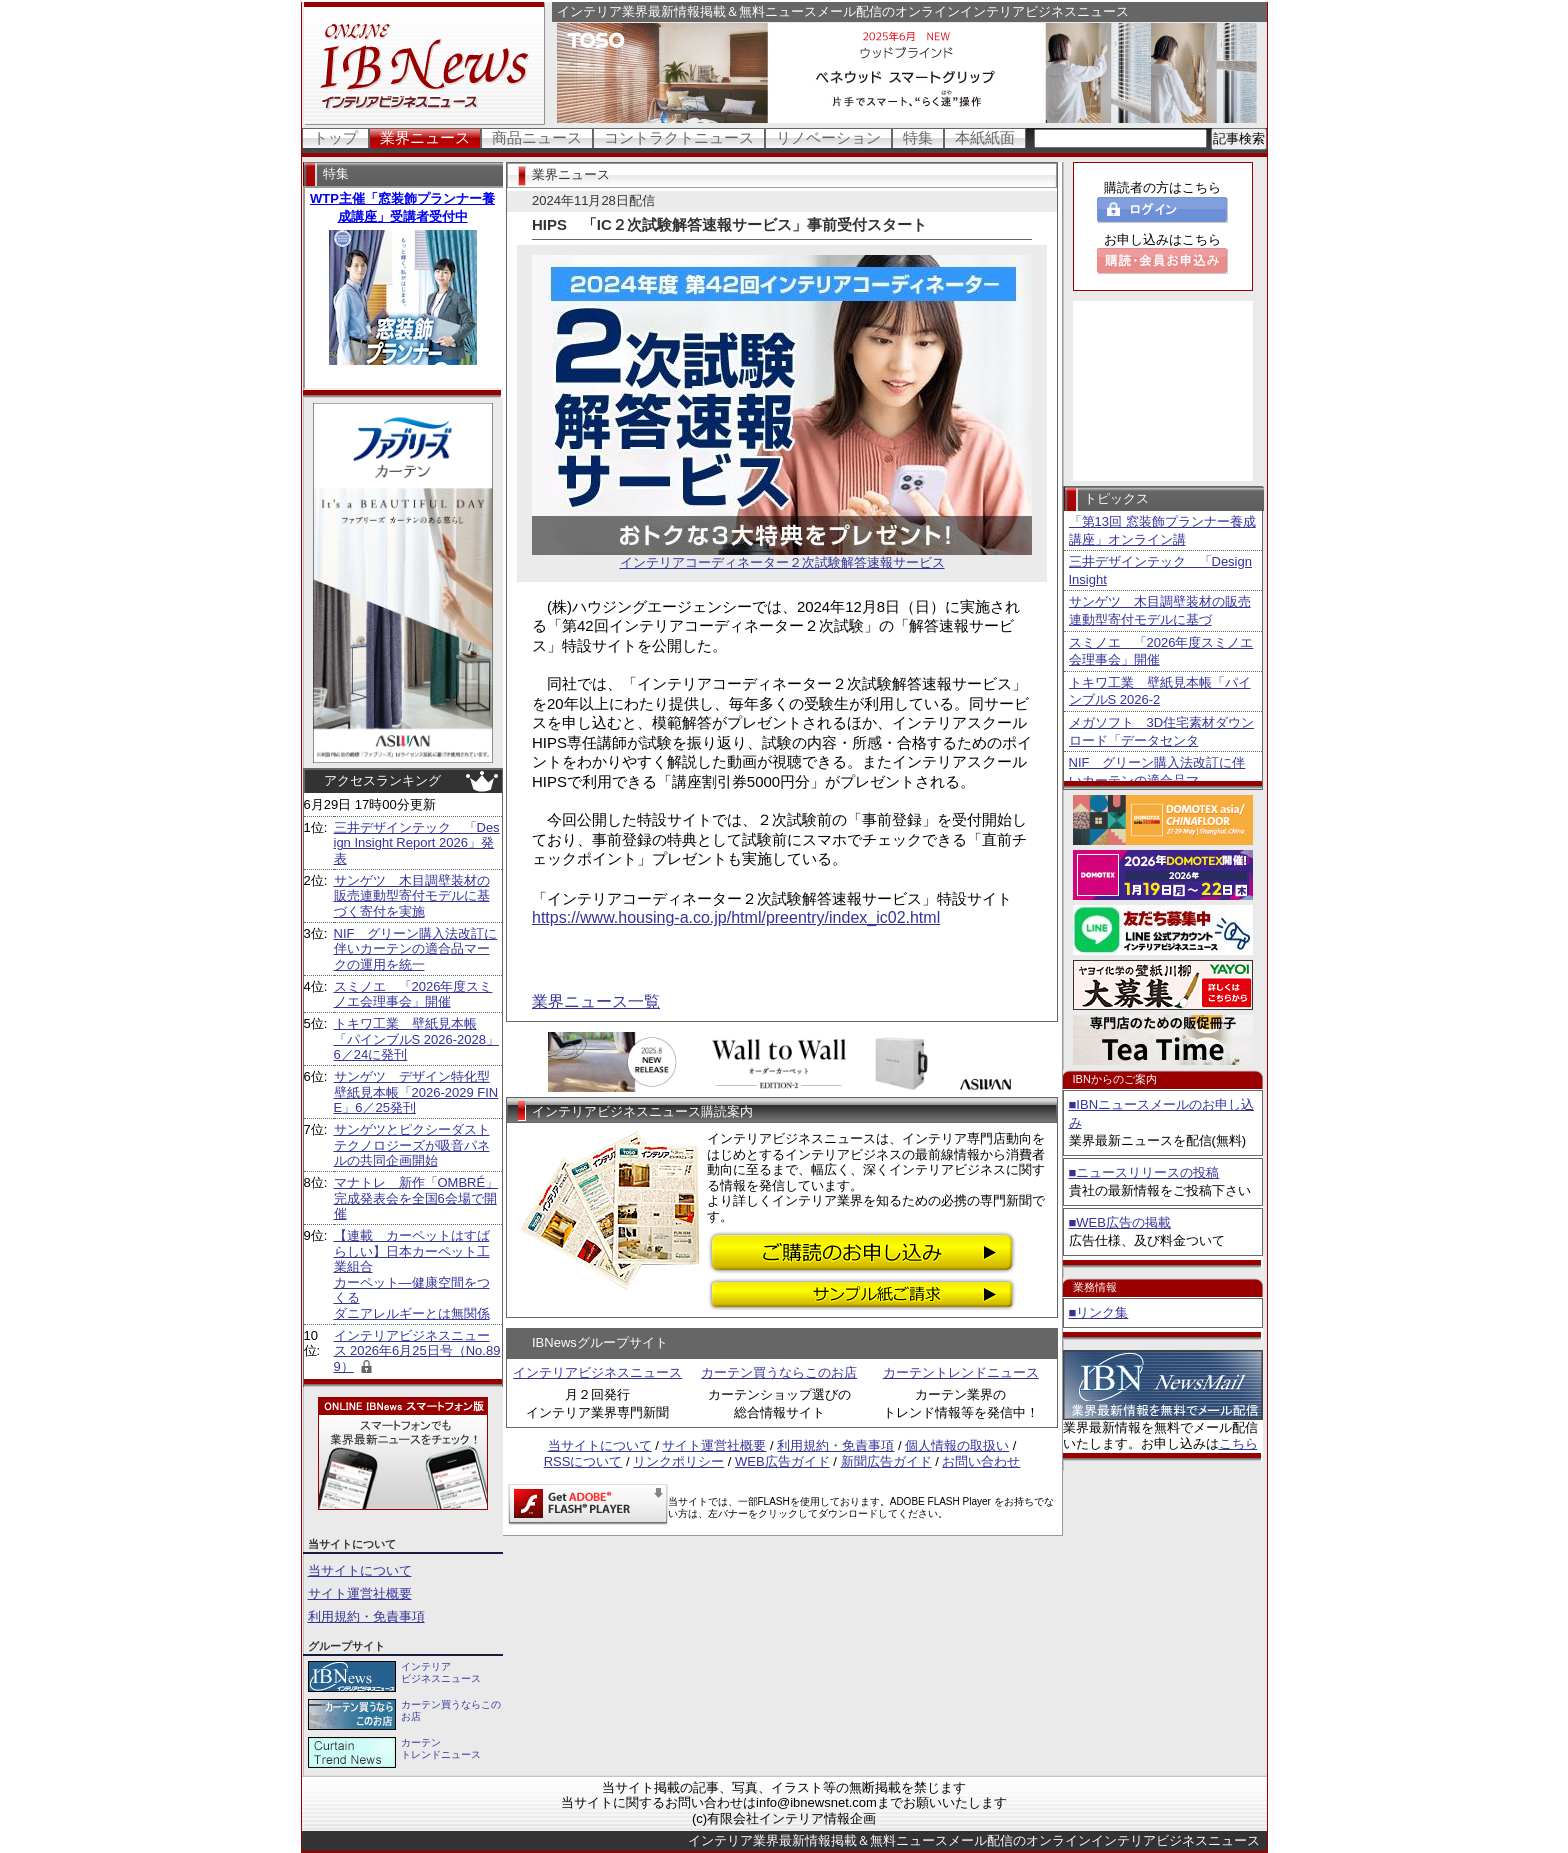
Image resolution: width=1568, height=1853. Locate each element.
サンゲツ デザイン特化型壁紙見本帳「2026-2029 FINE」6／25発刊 (416, 1092)
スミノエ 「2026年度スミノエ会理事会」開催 (413, 994)
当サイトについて (360, 1570)
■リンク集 (1099, 1312)
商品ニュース (537, 137)
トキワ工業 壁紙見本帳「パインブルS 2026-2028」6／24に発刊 (416, 1039)
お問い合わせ (981, 1461)
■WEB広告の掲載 (1120, 1222)
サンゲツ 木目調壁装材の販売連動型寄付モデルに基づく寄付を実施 (412, 896)
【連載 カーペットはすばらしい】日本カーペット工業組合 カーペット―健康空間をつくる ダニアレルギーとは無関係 (412, 1274)
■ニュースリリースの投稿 (1144, 1172)
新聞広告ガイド (886, 1461)
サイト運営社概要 (360, 1593)
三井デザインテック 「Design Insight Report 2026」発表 (417, 843)
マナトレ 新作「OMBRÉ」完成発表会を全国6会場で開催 (416, 1198)
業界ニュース (425, 137)
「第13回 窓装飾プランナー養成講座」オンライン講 (1162, 530)
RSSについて (583, 1461)
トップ (335, 137)
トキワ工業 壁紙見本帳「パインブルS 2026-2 (1160, 691)
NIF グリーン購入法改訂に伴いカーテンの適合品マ (1157, 771)
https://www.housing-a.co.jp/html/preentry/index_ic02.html (736, 917)
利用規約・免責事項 (366, 1616)
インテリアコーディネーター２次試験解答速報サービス (782, 556)
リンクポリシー (678, 1461)
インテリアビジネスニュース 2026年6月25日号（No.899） (417, 1351)
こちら (1238, 1443)
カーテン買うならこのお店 (779, 1372)
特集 (918, 137)
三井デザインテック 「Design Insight (1160, 570)
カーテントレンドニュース (961, 1372)
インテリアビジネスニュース (597, 1372)
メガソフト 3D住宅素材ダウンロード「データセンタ (1162, 731)
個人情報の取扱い (957, 1445)
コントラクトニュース (679, 137)
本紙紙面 (985, 137)
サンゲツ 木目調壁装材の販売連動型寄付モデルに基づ (1160, 610)
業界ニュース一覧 (596, 1001)
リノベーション (828, 137)
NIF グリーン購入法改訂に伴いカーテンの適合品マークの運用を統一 (416, 949)
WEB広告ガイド (782, 1461)
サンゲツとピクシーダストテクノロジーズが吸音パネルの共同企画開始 (412, 1145)
